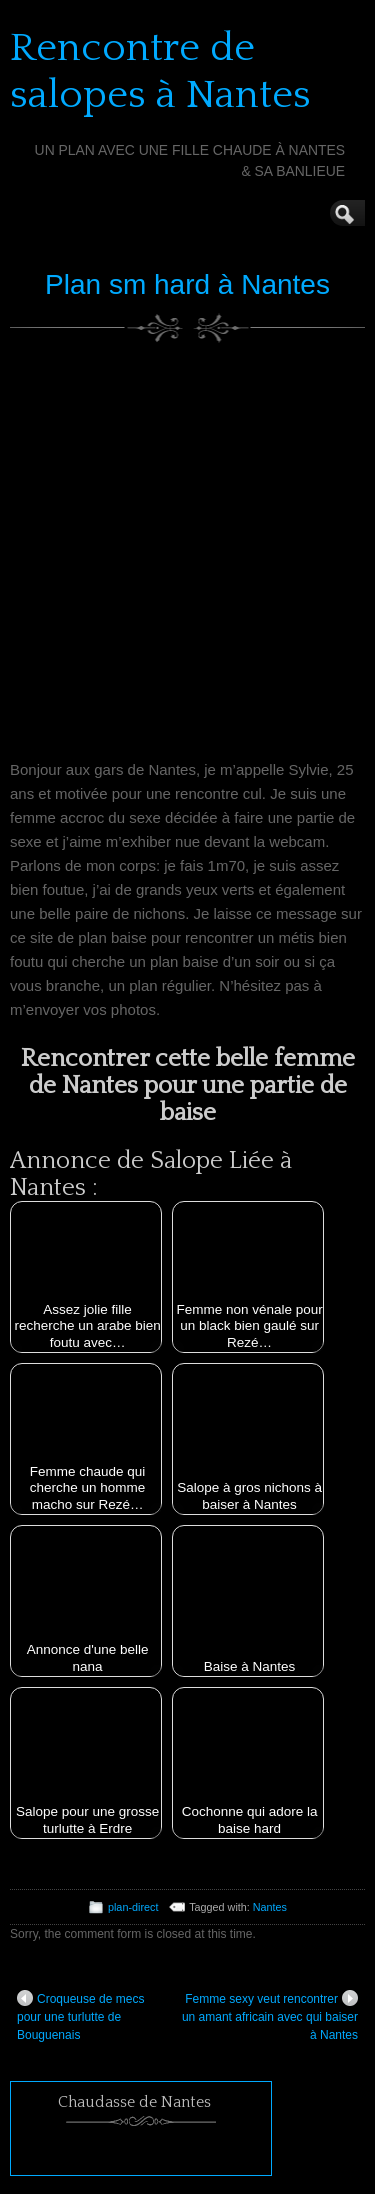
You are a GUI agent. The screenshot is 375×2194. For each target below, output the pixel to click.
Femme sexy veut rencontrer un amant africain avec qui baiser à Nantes (270, 2016)
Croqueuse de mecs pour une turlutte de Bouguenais (80, 2016)
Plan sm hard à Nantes (187, 284)
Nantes (270, 1907)
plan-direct (133, 1907)
